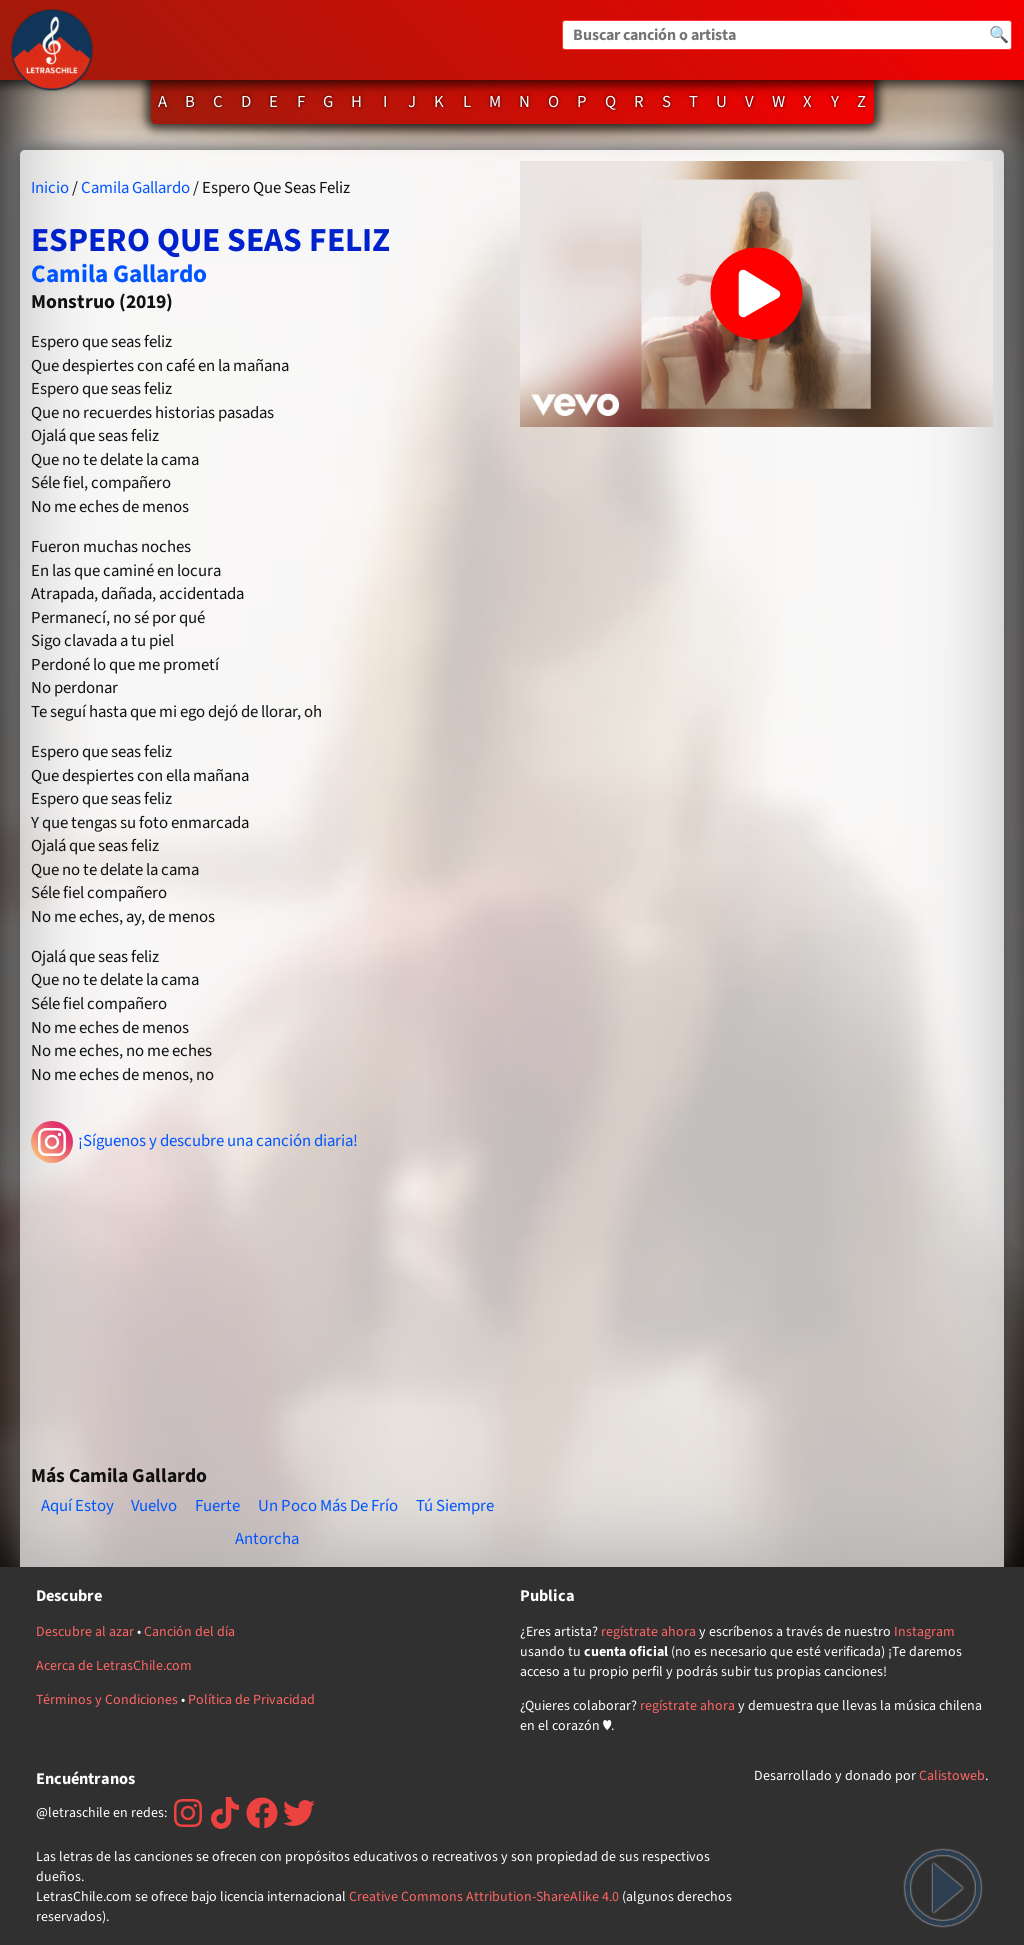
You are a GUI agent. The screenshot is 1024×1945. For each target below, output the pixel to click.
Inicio (50, 188)
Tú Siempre (455, 1506)
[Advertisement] (267, 1305)
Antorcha (267, 1539)
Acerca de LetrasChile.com (114, 1666)
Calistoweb (952, 1776)
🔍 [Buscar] (999, 35)
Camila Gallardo (135, 188)
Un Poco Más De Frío (328, 1506)
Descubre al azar (85, 1632)
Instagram (924, 1632)
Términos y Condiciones (107, 1700)
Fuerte (217, 1506)
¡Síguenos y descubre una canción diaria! (194, 1142)
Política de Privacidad (251, 1700)
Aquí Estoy (77, 1506)
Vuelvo (154, 1506)
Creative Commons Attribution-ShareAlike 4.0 (484, 1897)
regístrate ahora (648, 1632)
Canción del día (189, 1632)
